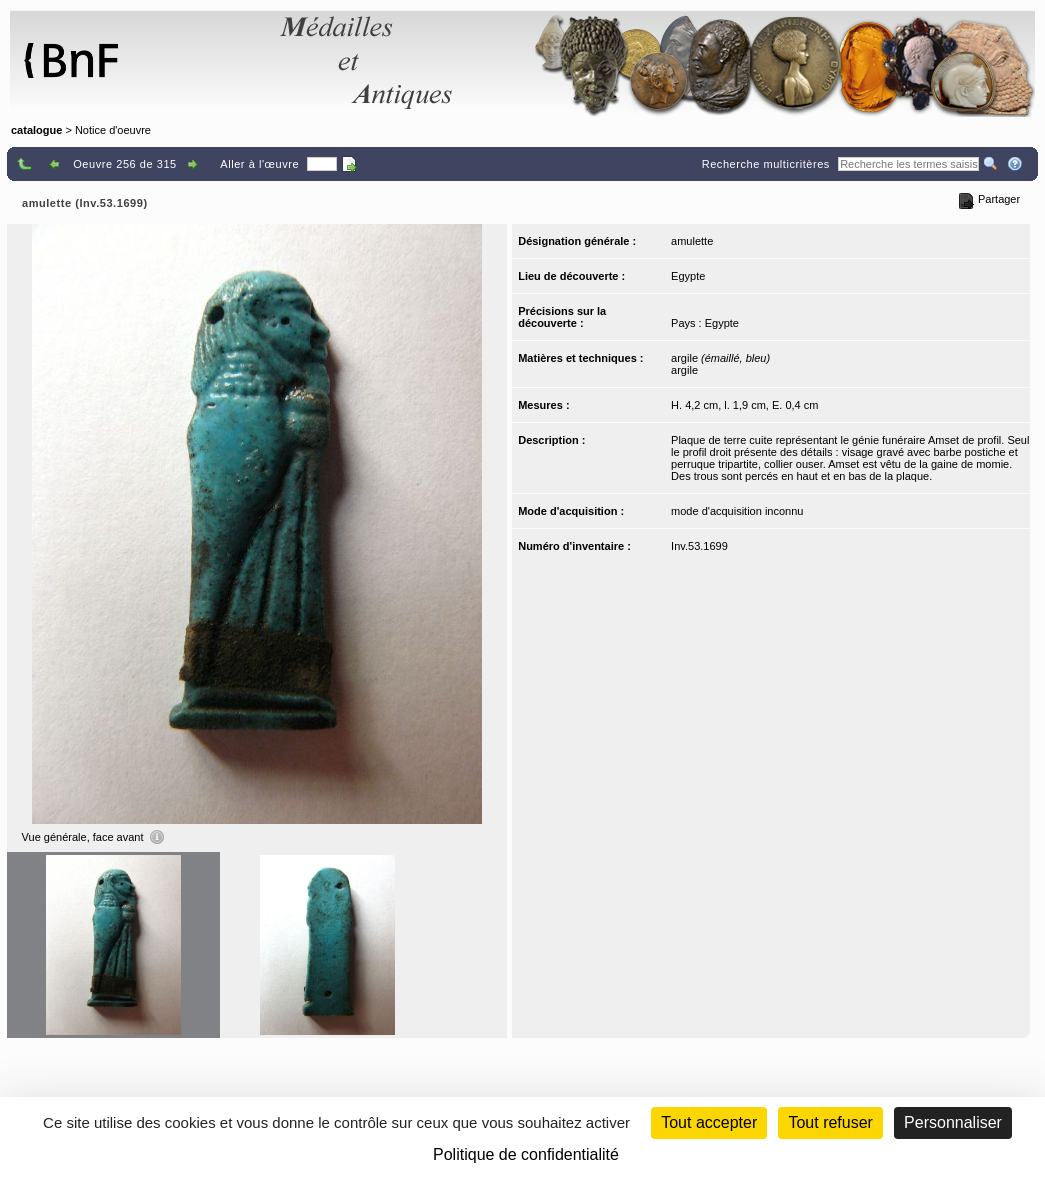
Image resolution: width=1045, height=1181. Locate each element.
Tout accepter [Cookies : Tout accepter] (709, 1122)
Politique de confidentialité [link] (526, 1154)
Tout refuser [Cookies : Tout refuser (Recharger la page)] (830, 1122)
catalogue (36, 130)
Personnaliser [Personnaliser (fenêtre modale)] (953, 1122)
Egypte (688, 276)
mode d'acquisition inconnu (737, 511)
